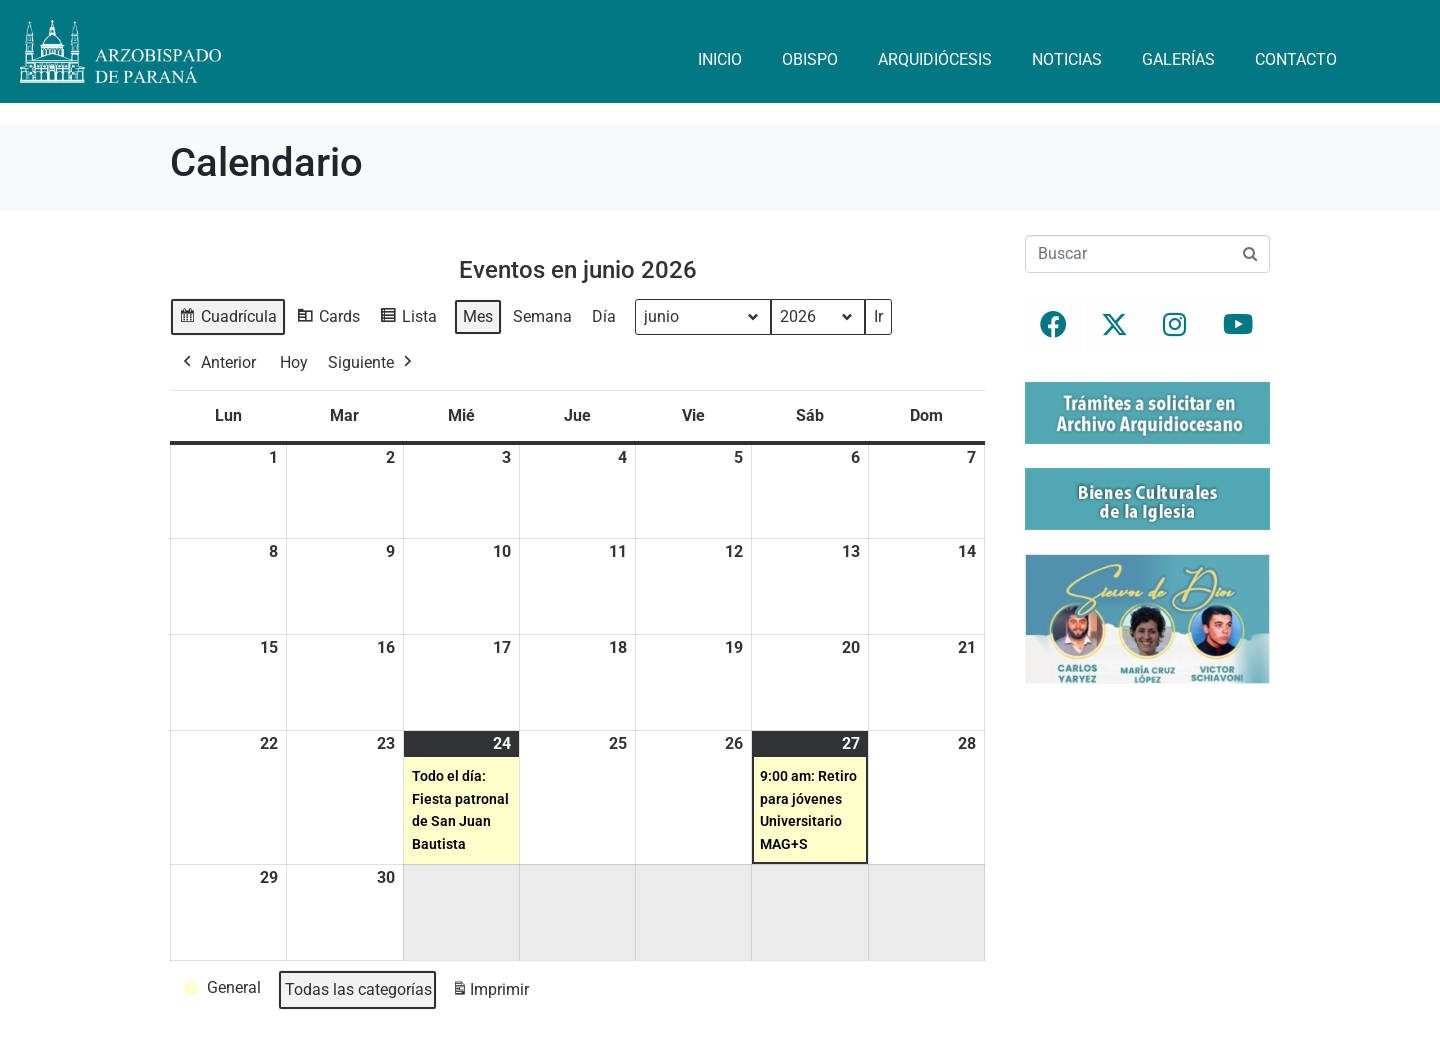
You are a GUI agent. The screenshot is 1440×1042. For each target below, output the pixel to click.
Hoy (294, 361)
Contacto (1296, 59)
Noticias (1067, 59)
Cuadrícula (227, 319)
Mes (478, 316)
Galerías (1178, 59)
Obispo (810, 59)
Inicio (720, 59)
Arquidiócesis (935, 59)
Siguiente (372, 362)
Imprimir (490, 992)
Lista (408, 319)
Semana (542, 316)
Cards (328, 319)
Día (604, 316)
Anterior (217, 362)
